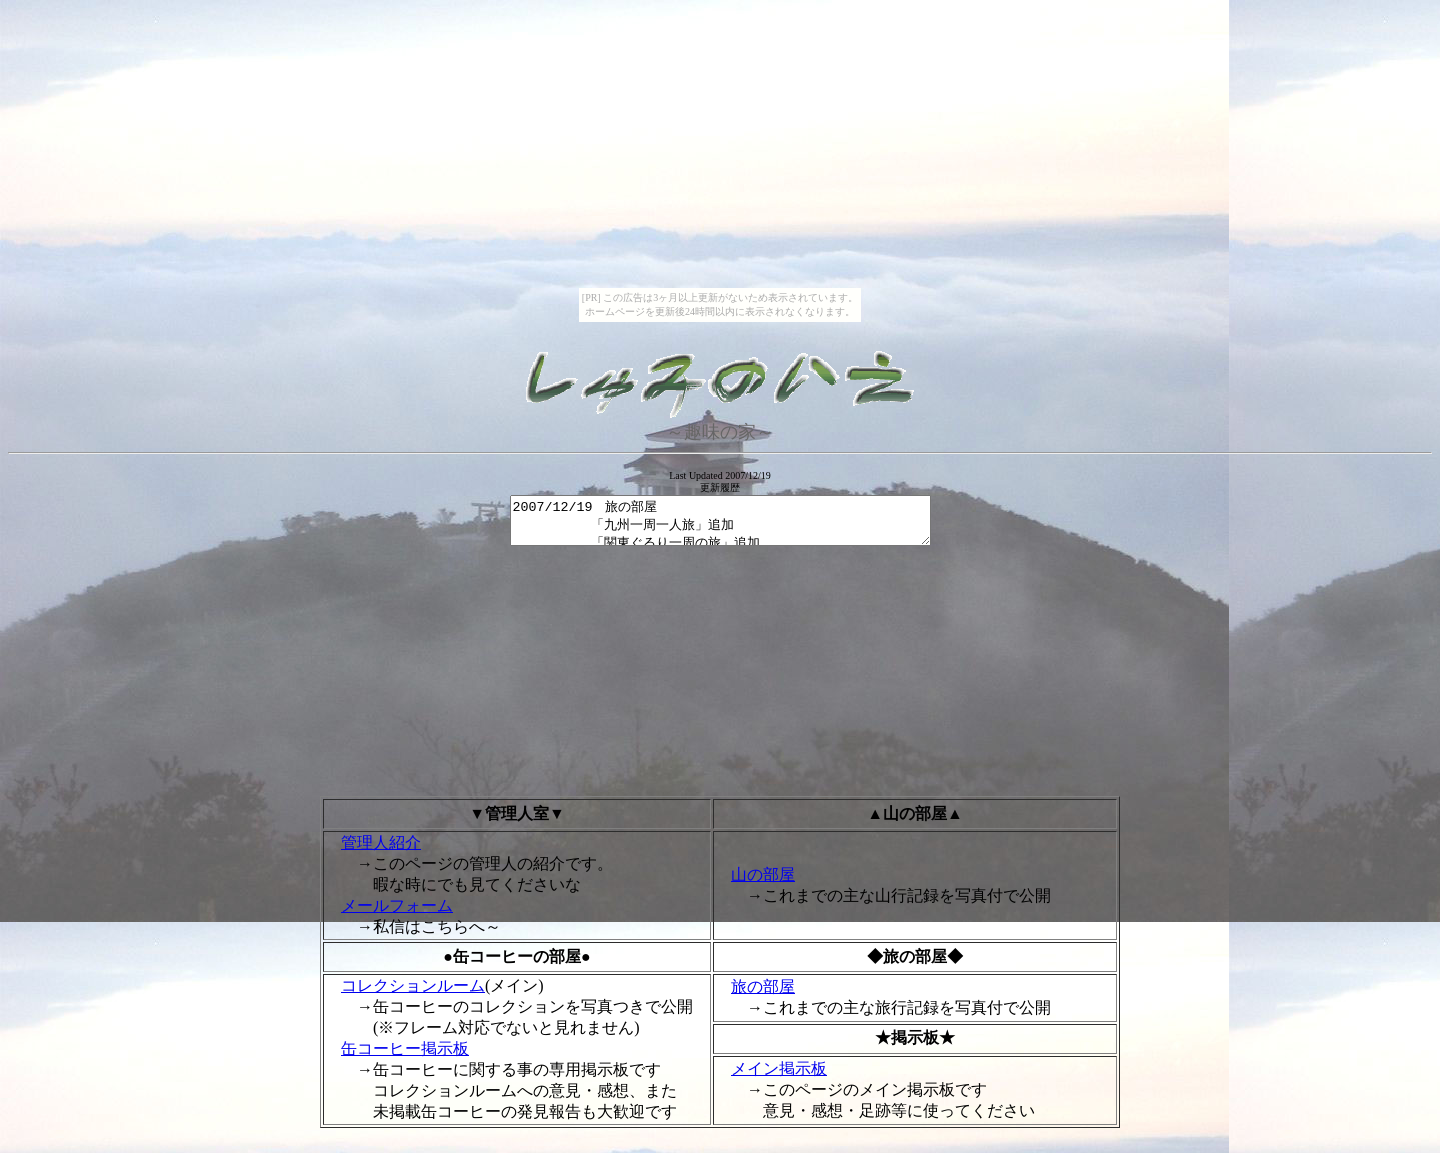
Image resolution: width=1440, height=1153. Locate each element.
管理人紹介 (381, 851)
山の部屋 (763, 883)
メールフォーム (397, 914)
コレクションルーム (413, 994)
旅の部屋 (763, 995)
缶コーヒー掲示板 (405, 1057)
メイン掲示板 (779, 1077)
